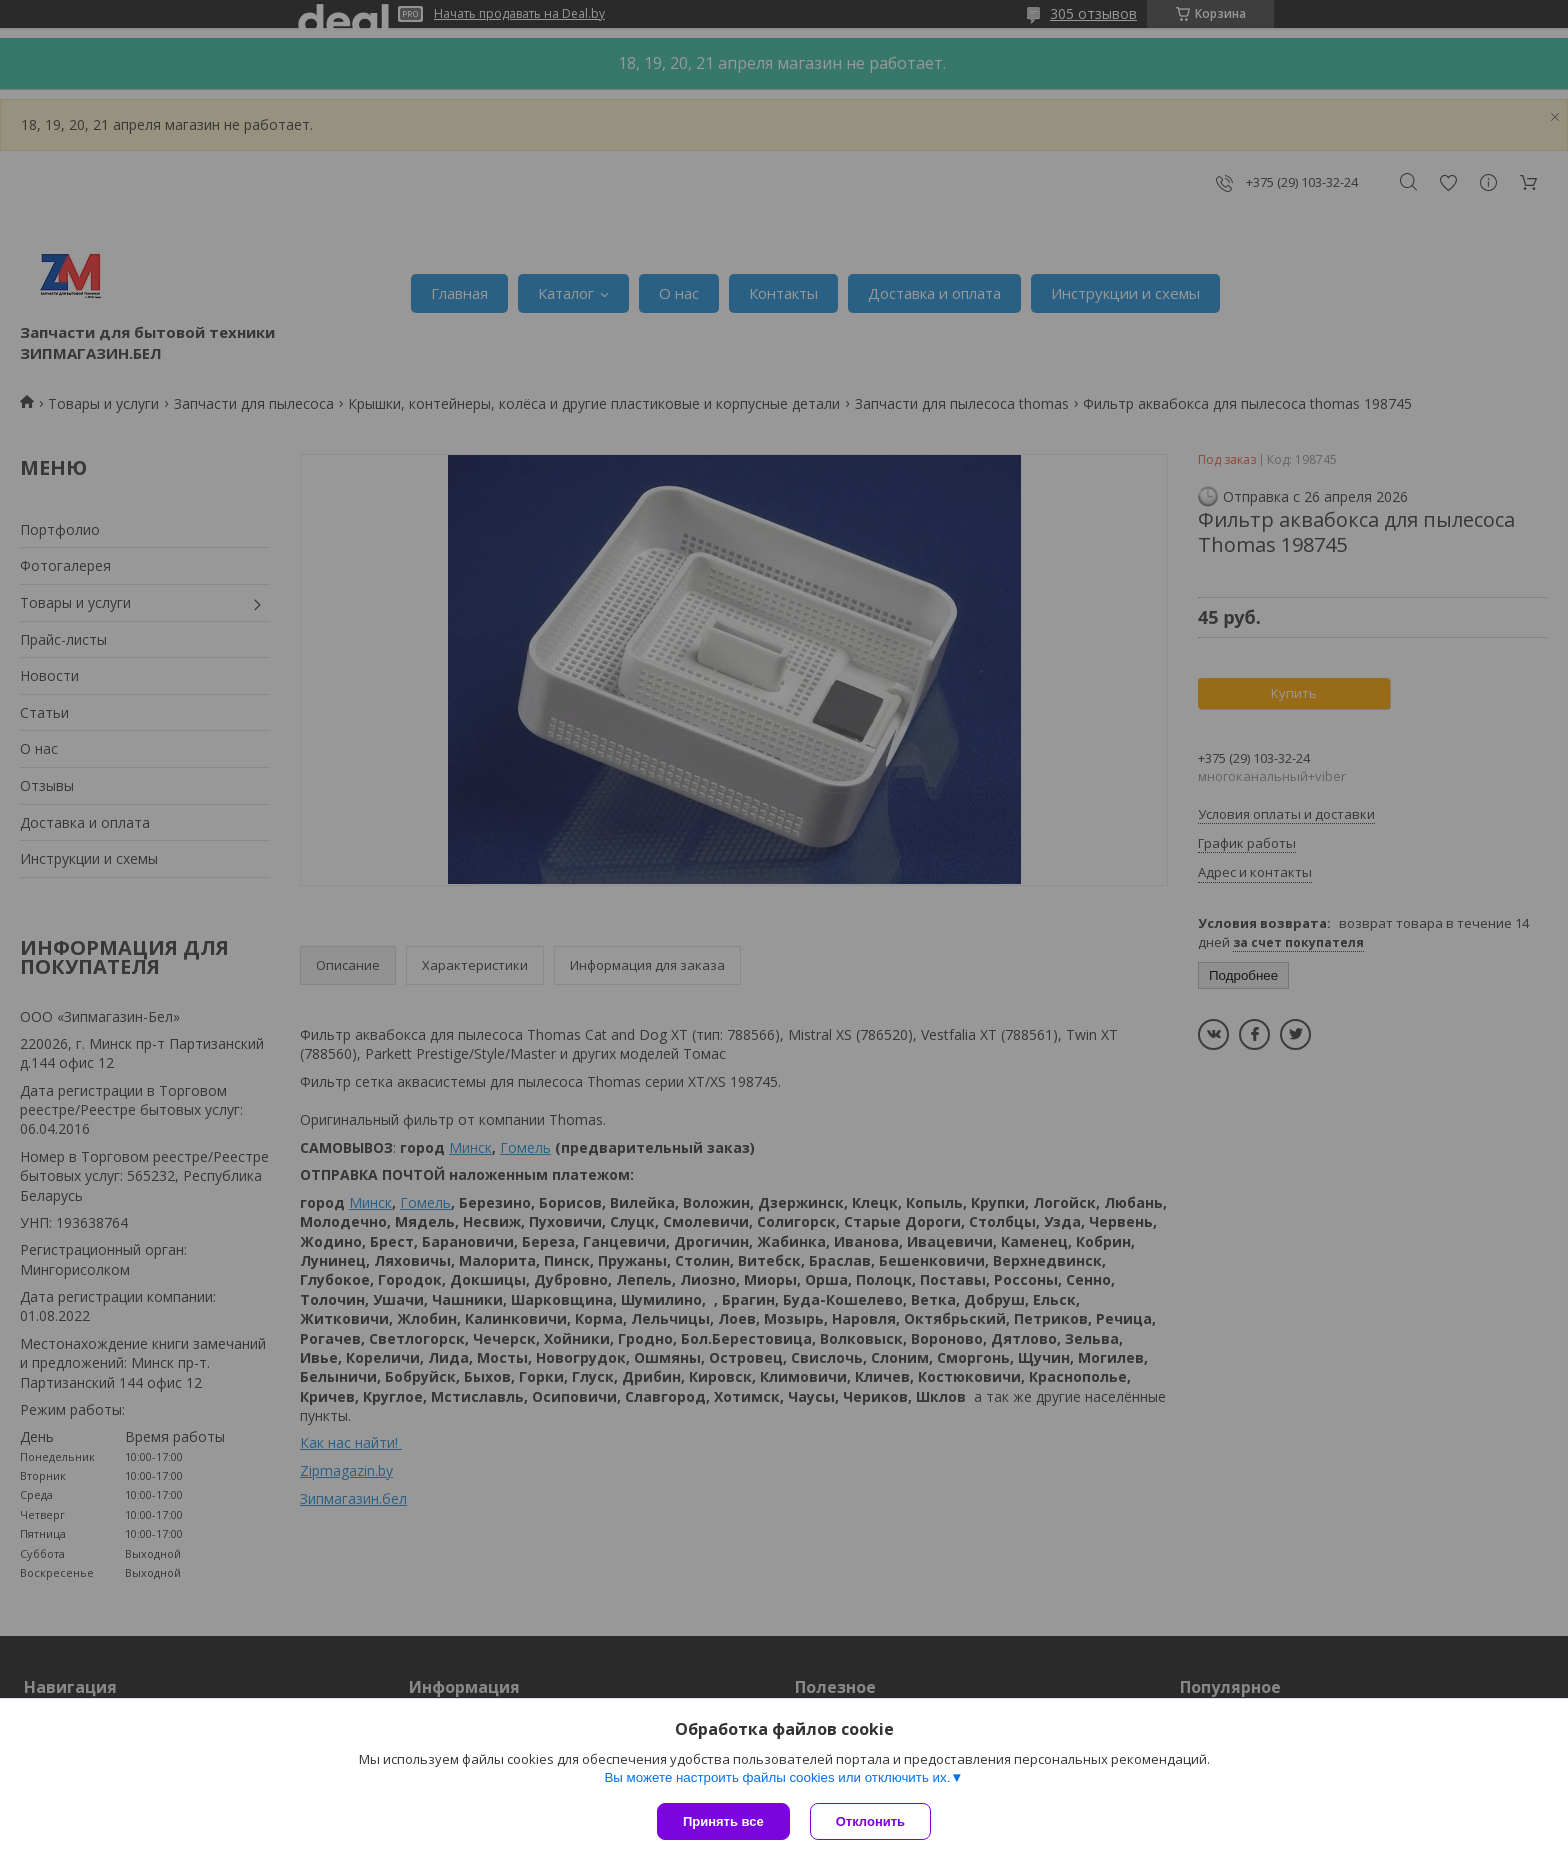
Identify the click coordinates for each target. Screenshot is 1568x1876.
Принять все (723, 1821)
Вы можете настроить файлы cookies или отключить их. (777, 1777)
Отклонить (870, 1821)
